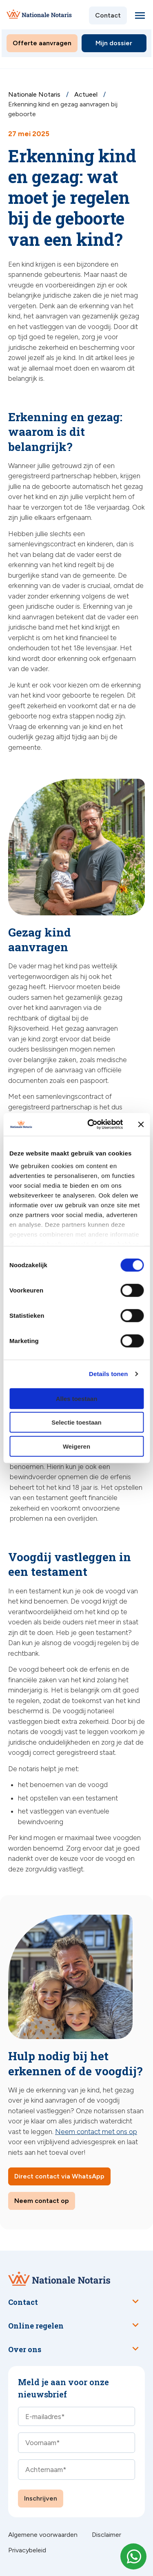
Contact (108, 15)
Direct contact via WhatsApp (59, 2176)
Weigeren (76, 1446)
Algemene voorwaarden (43, 2534)
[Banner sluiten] (141, 1124)
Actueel (86, 94)
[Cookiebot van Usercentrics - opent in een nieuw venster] (91, 1124)
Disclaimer (106, 2534)
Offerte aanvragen (42, 43)
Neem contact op (41, 2201)
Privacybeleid (27, 2550)
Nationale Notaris (35, 94)
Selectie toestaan (76, 1422)
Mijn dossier (113, 43)
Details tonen (108, 1373)
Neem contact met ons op (96, 2132)
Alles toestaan (77, 1398)
